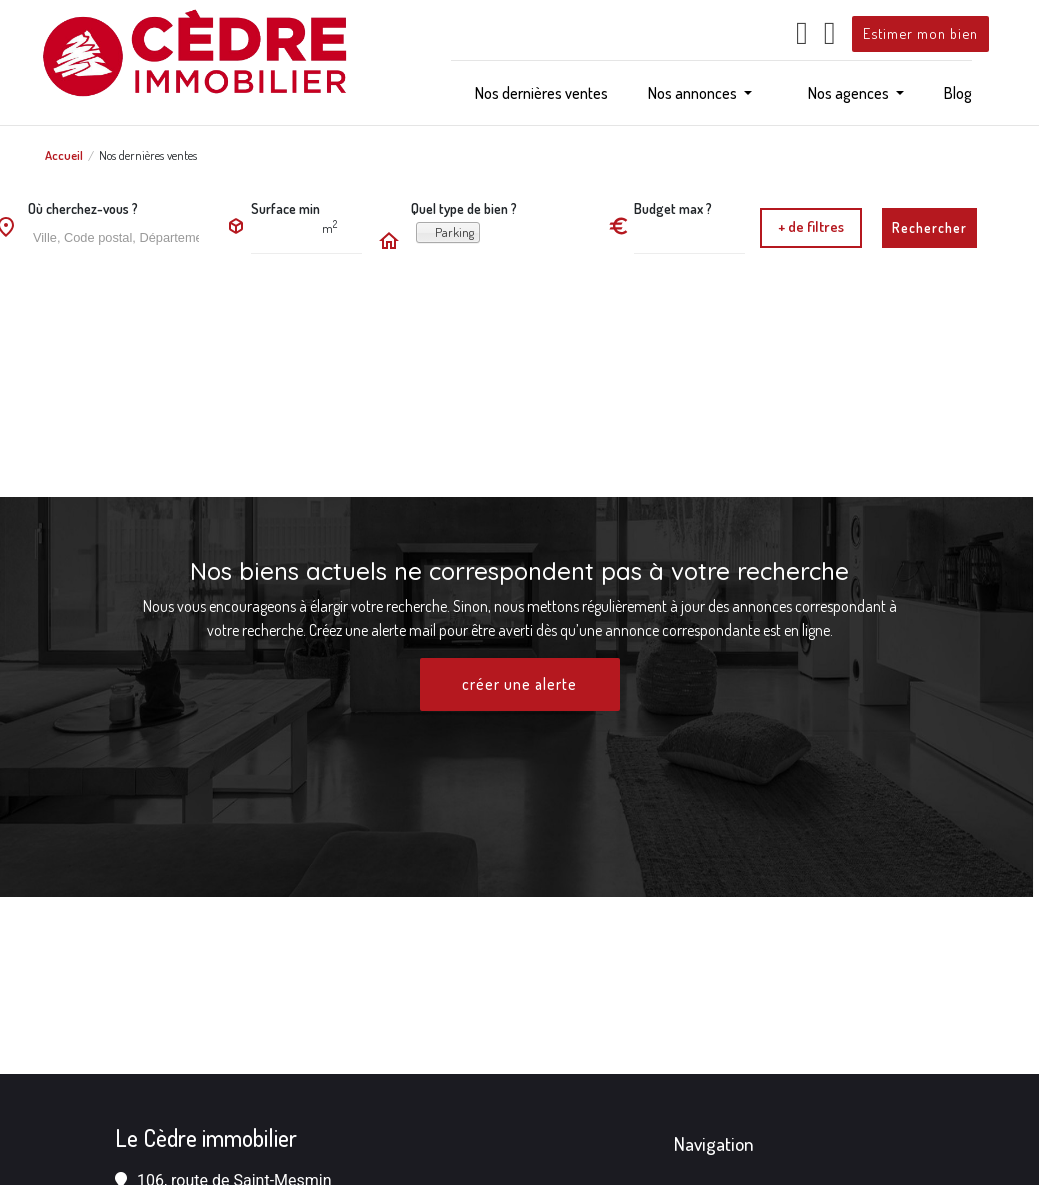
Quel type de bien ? (464, 208)
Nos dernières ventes (148, 155)
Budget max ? (673, 208)
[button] (700, 93)
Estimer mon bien (920, 33)
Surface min (285, 208)
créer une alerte (520, 685)
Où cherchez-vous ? (83, 208)
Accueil (64, 155)
